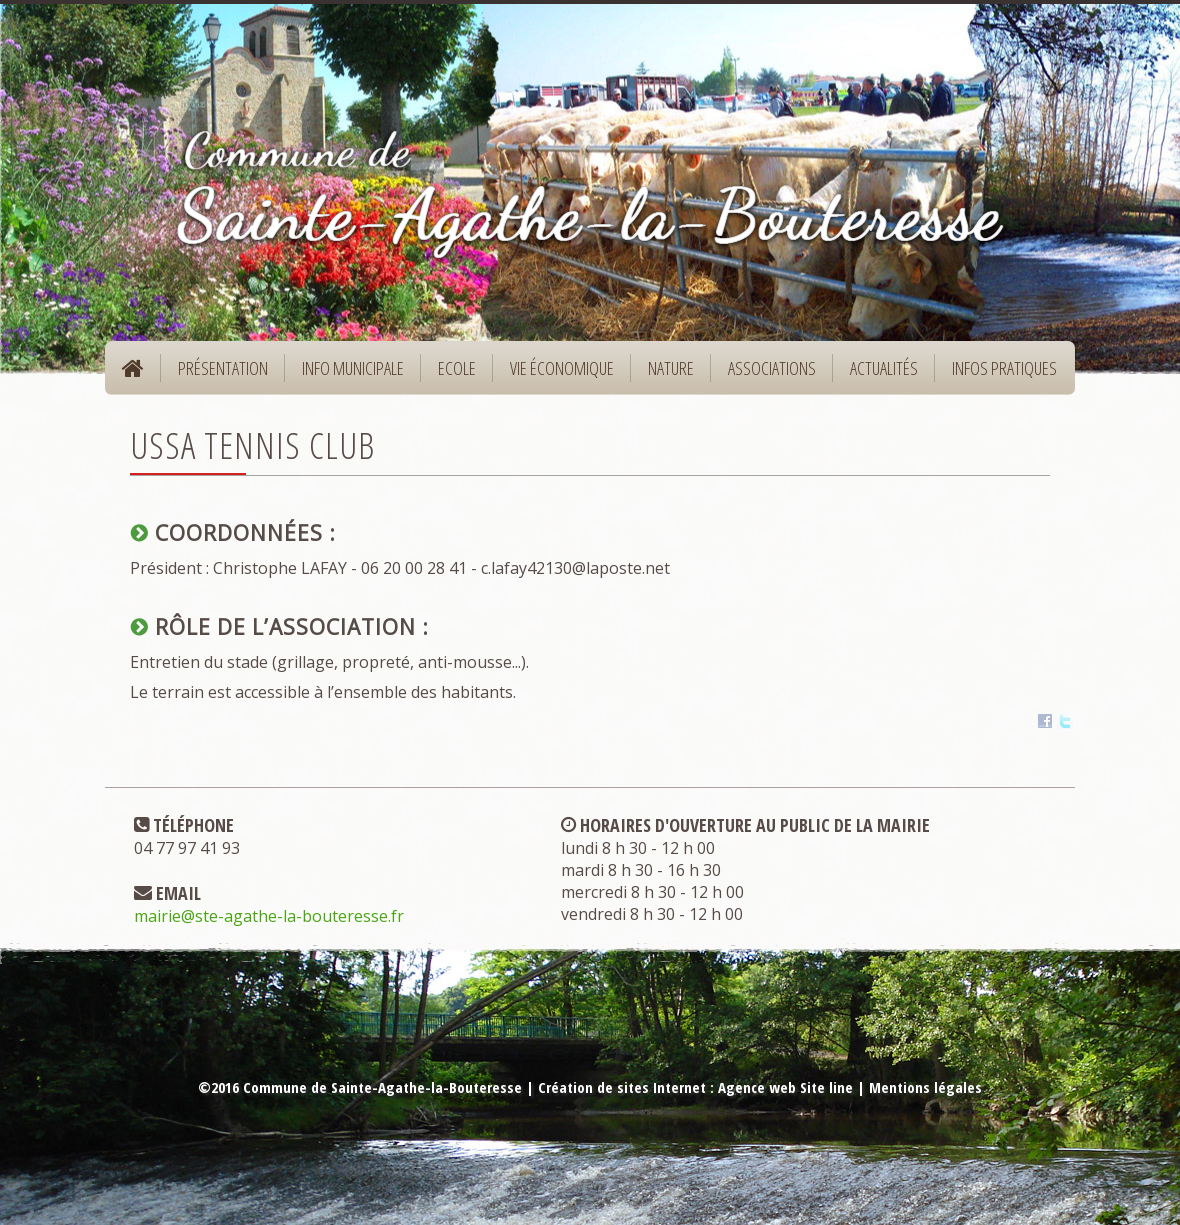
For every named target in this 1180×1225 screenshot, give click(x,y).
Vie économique (555, 374)
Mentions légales (925, 1087)
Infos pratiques (998, 374)
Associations (772, 368)
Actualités (884, 368)
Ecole (450, 374)
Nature (664, 374)
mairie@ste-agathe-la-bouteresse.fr (269, 916)
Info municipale (346, 374)
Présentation (216, 374)
